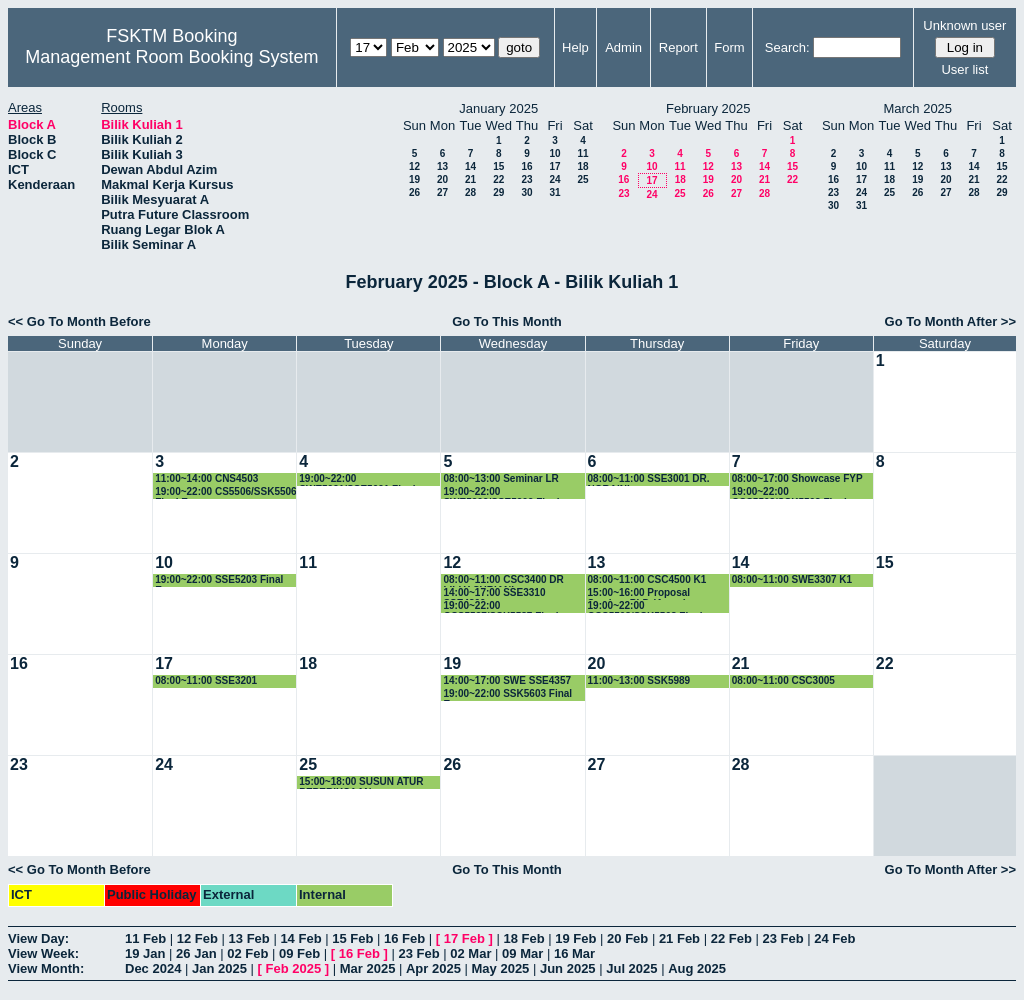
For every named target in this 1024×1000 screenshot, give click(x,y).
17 (554, 166)
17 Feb (464, 938)
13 (442, 166)
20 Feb (627, 938)
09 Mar (522, 953)
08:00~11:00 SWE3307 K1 (792, 579)
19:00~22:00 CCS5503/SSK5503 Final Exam (789, 492)
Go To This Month (507, 321)
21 (470, 179)
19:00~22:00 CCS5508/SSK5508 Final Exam (645, 606)
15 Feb (352, 938)
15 (498, 166)
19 (414, 179)
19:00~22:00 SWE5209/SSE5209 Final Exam (501, 492)
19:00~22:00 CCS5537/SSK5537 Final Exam (500, 606)
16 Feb (404, 938)
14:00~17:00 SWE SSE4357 (507, 680)
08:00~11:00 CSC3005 (783, 680)
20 (442, 179)
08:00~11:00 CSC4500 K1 (647, 579)
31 (554, 192)
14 (470, 166)
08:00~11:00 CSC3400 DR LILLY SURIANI (503, 580)
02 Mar (470, 953)
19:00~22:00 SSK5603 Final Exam (507, 694)
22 (498, 179)
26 (414, 192)
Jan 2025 (219, 968)
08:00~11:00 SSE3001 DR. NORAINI (649, 479)
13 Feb (249, 938)
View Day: (38, 938)
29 (498, 192)
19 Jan (145, 953)
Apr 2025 (433, 968)
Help (575, 47)
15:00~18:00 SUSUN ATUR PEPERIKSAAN (361, 782)
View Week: (43, 953)
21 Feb (679, 938)
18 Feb (523, 938)
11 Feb (145, 938)
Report (678, 47)
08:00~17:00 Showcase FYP (797, 478)
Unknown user (964, 25)
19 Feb (575, 938)
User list (964, 69)
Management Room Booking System (171, 57)
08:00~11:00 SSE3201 (206, 680)
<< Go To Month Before (79, 321)
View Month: (46, 968)
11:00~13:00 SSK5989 (639, 680)
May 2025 (501, 968)
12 (414, 166)
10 (554, 153)
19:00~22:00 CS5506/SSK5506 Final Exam (226, 492)
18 (582, 166)
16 (526, 166)
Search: (787, 47)
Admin (623, 47)
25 (582, 179)
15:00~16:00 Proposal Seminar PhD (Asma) (639, 593)
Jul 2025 (631, 968)
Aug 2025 (697, 968)
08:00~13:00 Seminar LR (500, 478)
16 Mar (574, 953)
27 (442, 192)
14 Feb (300, 938)
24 (554, 179)
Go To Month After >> (950, 321)
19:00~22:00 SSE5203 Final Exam (219, 580)
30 (526, 192)
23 (526, 179)
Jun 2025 (568, 968)
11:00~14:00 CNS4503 (206, 478)
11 (582, 153)
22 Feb (731, 938)
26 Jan (196, 953)
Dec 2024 (153, 968)
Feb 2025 (294, 968)
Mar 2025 (368, 968)
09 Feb (299, 953)
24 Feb (834, 938)
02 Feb (247, 953)
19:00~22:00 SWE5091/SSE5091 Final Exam (357, 479)
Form (729, 47)
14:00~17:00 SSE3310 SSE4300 (494, 593)
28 (470, 192)
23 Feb (782, 938)
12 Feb (197, 938)
